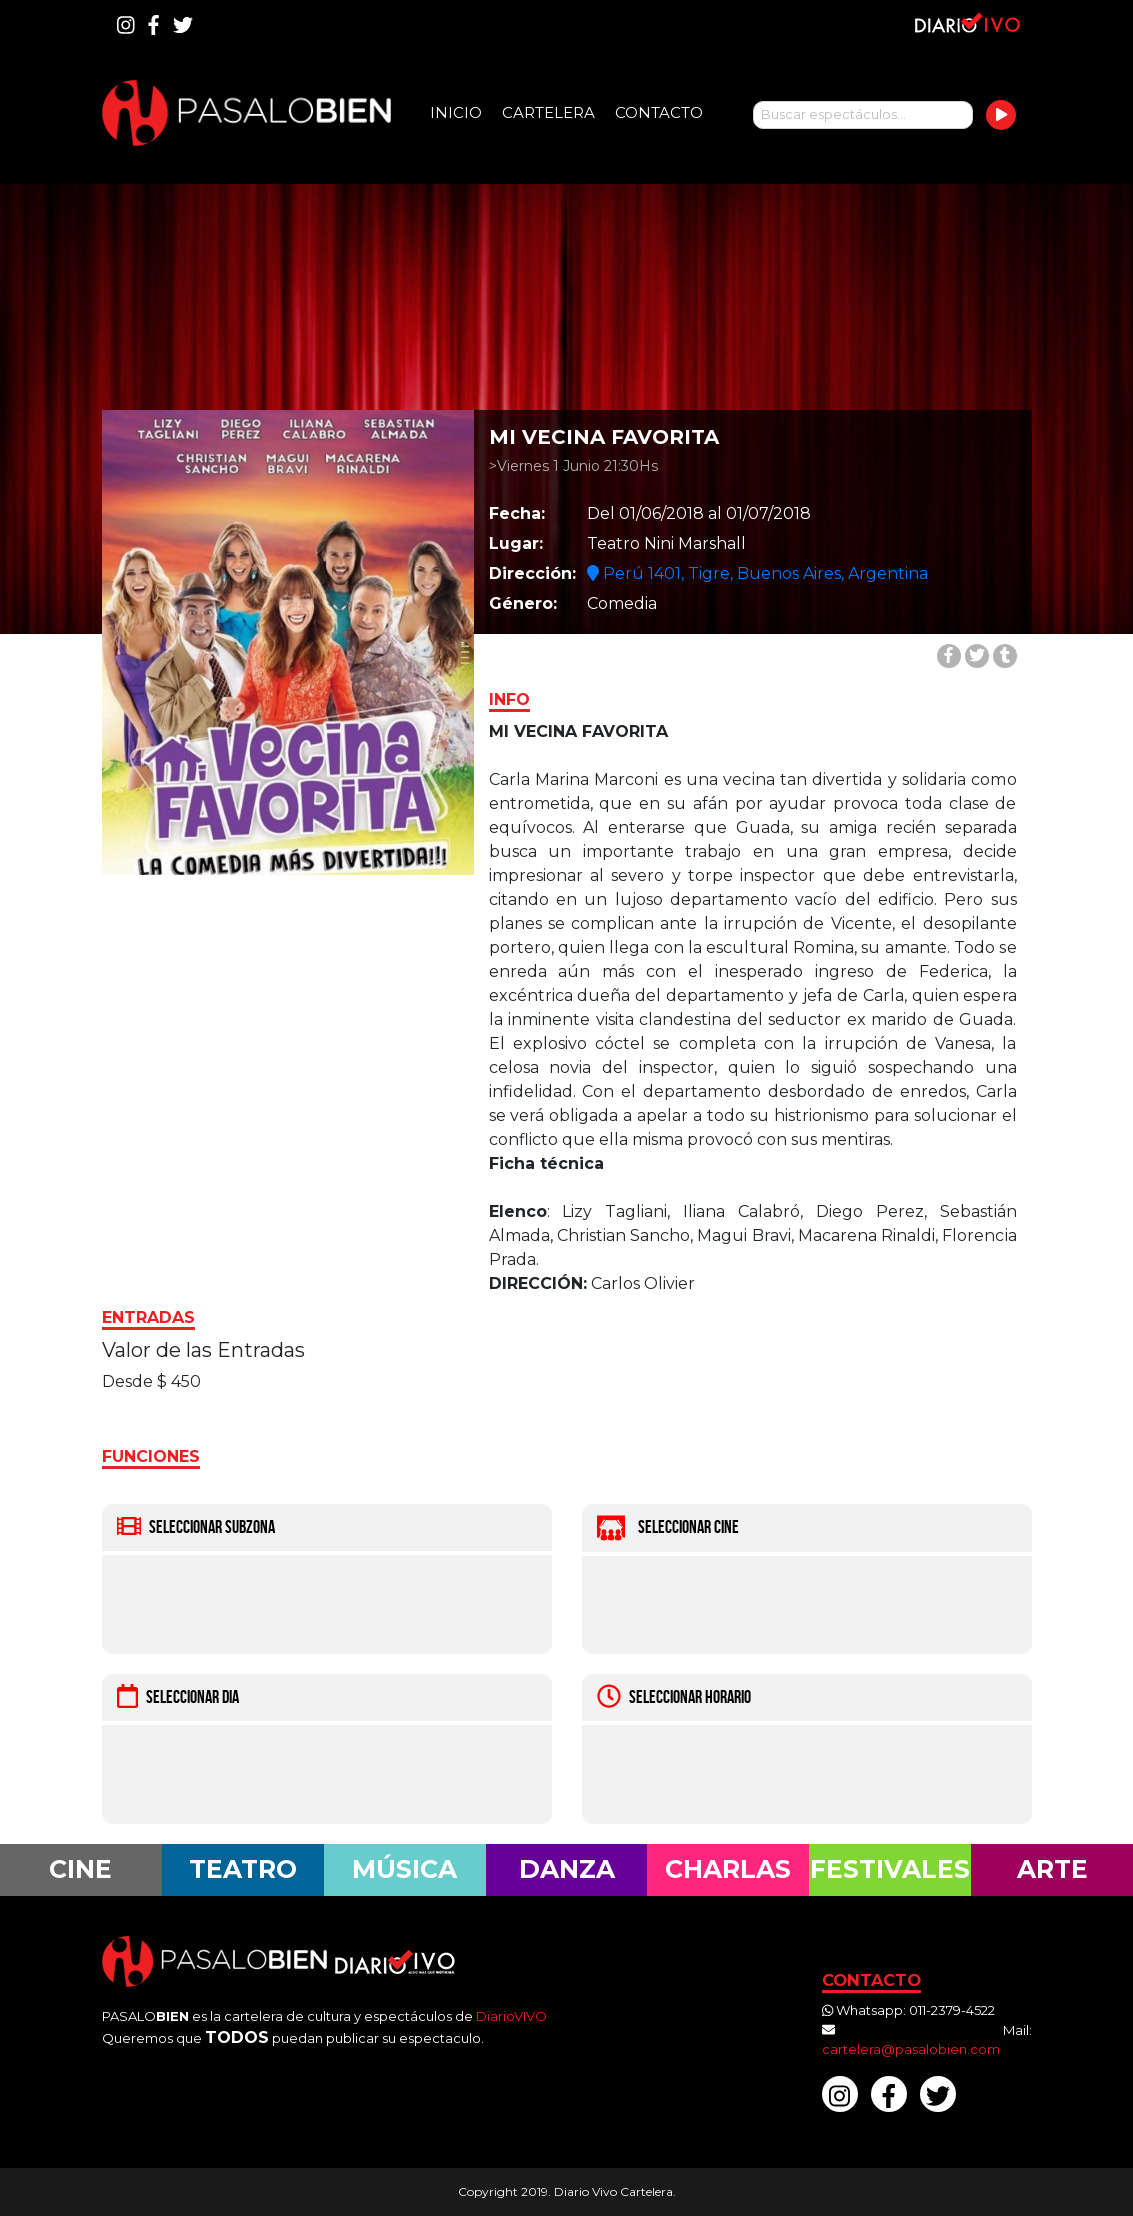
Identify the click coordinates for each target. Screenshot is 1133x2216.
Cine (80, 1869)
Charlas (728, 1869)
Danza (567, 1869)
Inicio (456, 112)
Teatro (243, 1869)
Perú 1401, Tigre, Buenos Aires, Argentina (757, 573)
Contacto (659, 112)
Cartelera (548, 112)
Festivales (890, 1869)
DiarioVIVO (511, 2016)
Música (404, 1869)
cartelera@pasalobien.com (911, 2049)
